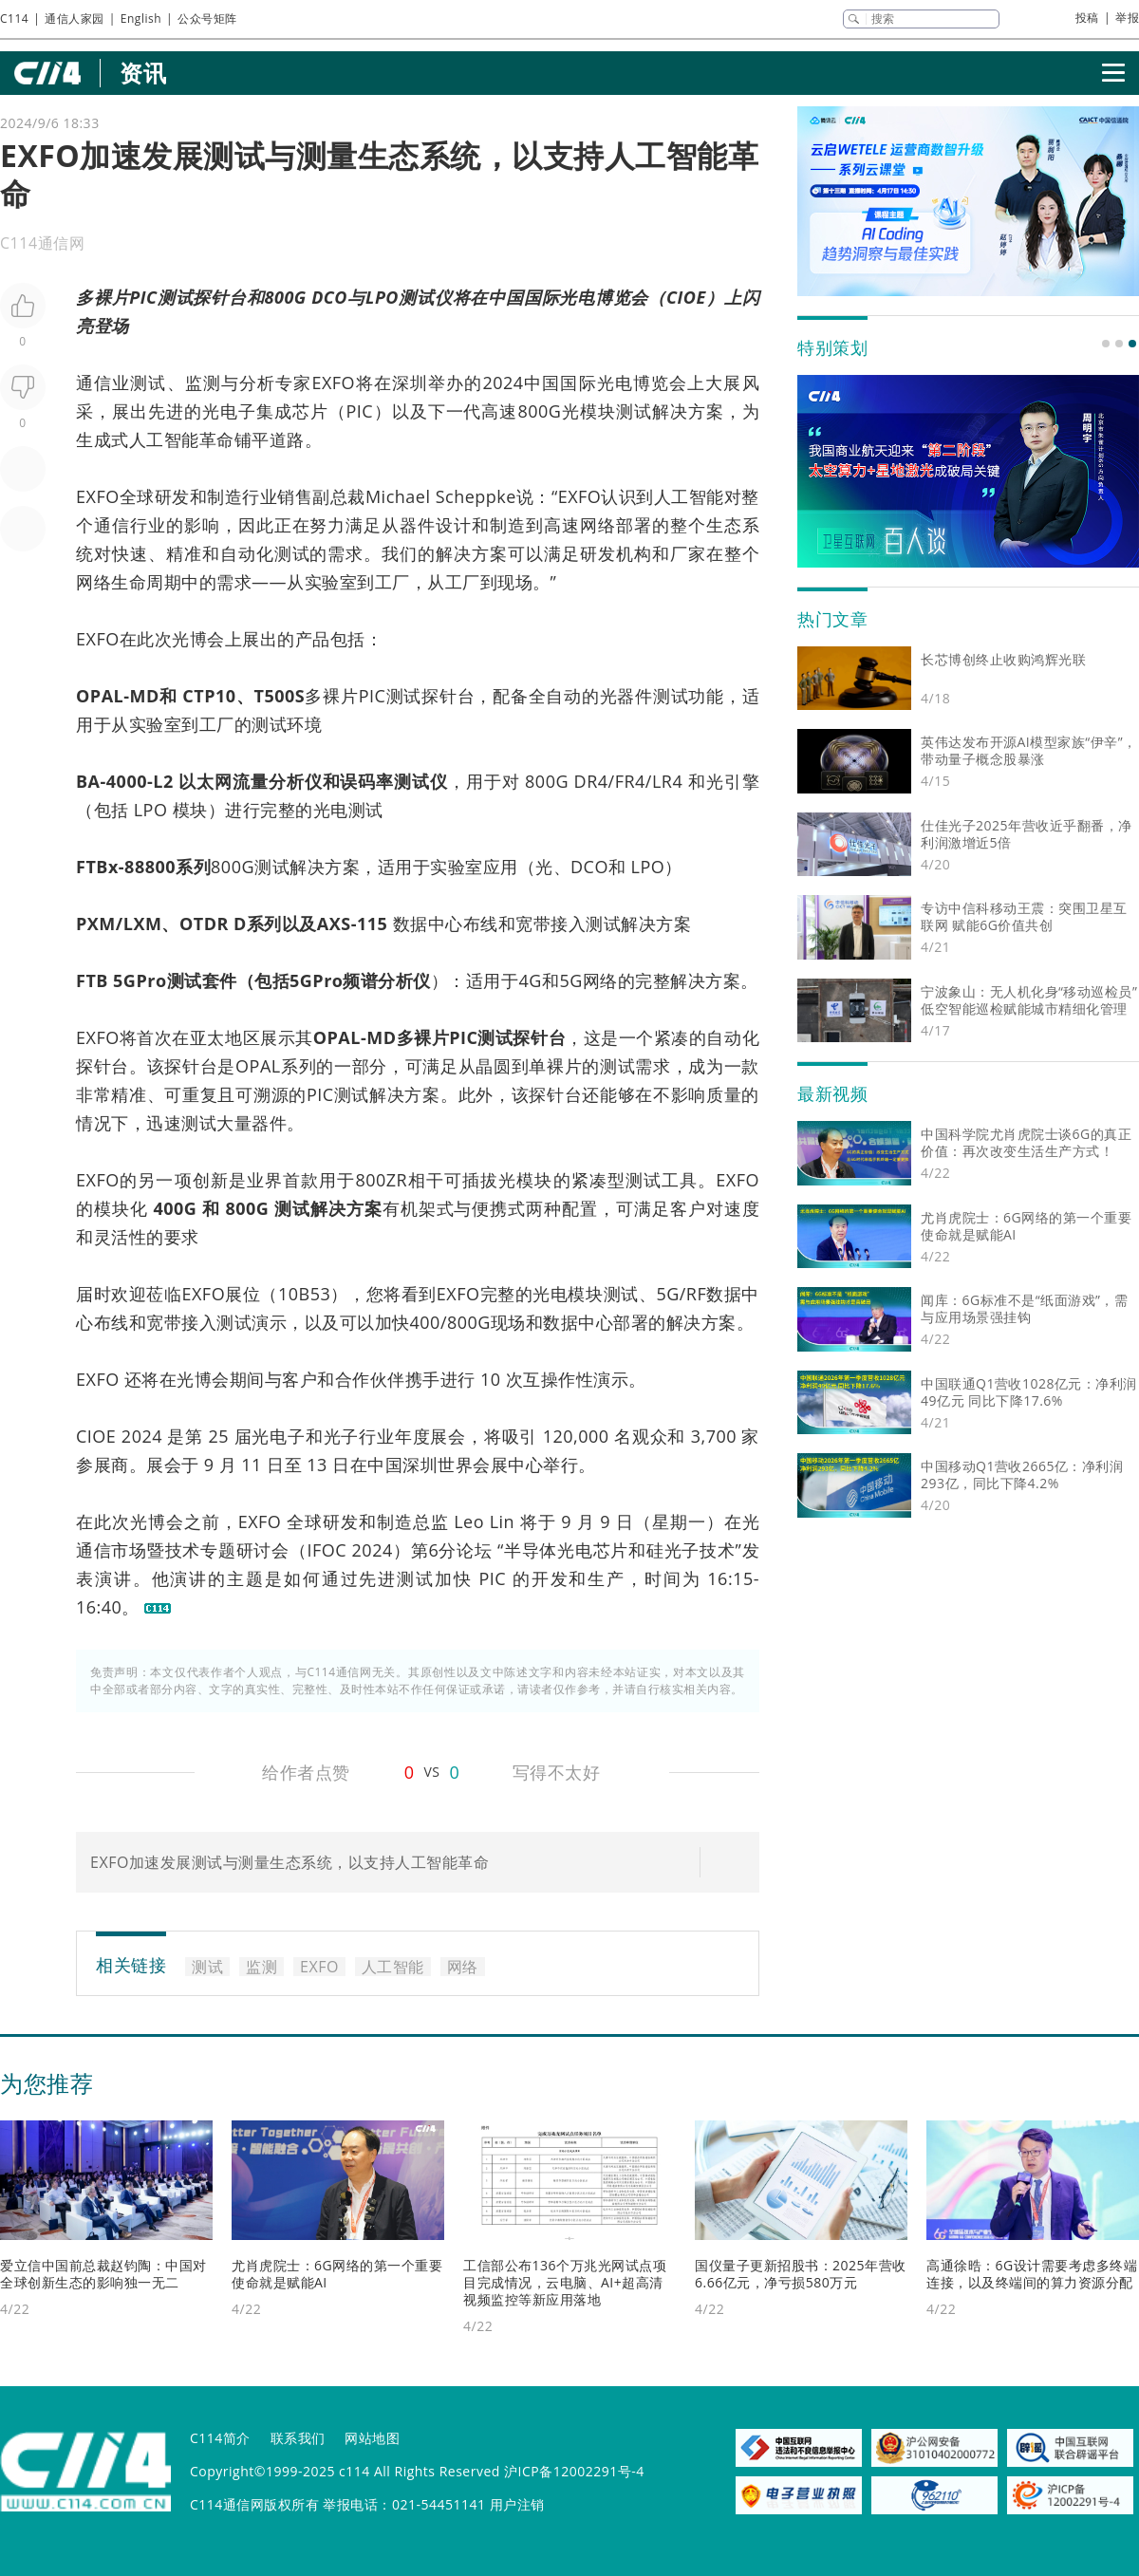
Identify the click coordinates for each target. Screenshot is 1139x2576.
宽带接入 (550, 923)
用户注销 (517, 2504)
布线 (480, 923)
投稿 (1087, 17)
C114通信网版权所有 (254, 2504)
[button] (1106, 343)
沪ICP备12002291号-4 (574, 2471)
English (141, 18)
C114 (14, 18)
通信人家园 (74, 18)
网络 (598, 524)
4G (529, 980)
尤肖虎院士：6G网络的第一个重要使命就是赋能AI (337, 2273)
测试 (176, 297)
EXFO (333, 382)
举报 (1127, 17)
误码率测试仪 (393, 781)
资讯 (143, 72)
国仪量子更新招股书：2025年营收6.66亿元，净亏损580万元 (800, 2273)
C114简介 (220, 2438)
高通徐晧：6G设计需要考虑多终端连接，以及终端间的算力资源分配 (1031, 2273)
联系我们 (298, 2438)
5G (570, 980)
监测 (203, 382)
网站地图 (372, 2438)
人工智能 (164, 439)
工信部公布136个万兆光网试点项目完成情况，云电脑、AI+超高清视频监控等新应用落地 (564, 2282)
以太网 (205, 781)
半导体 (530, 1550)
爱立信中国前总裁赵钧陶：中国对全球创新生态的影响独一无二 (103, 2273)
